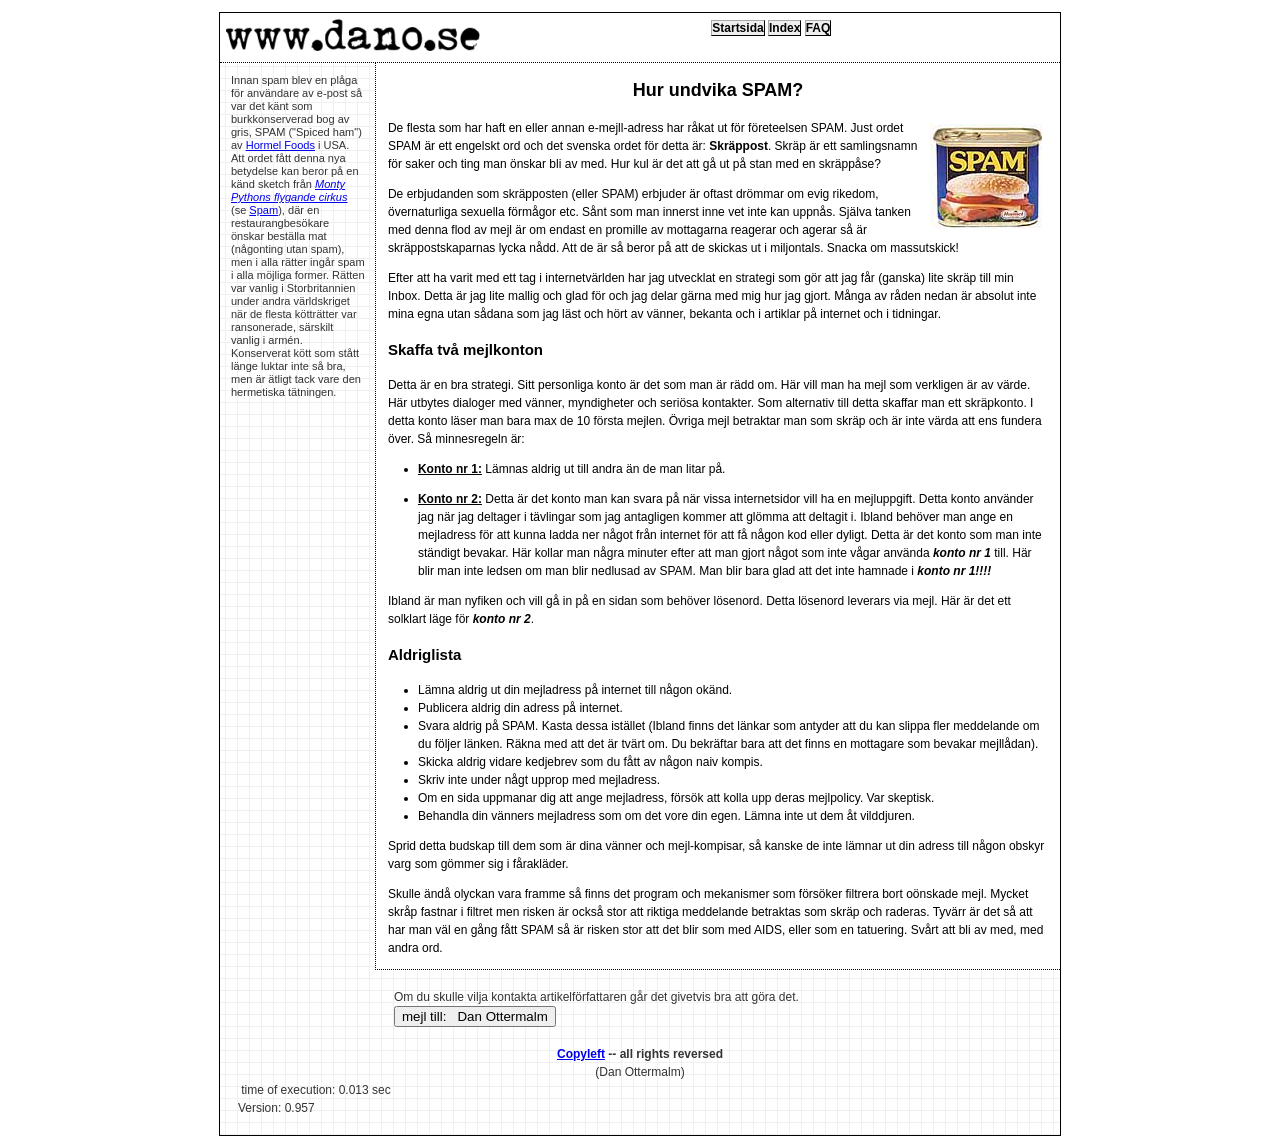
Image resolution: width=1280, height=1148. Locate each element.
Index (784, 28)
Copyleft (581, 1054)
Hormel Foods (280, 145)
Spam (263, 210)
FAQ (818, 28)
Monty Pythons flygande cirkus (289, 190)
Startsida (737, 28)
